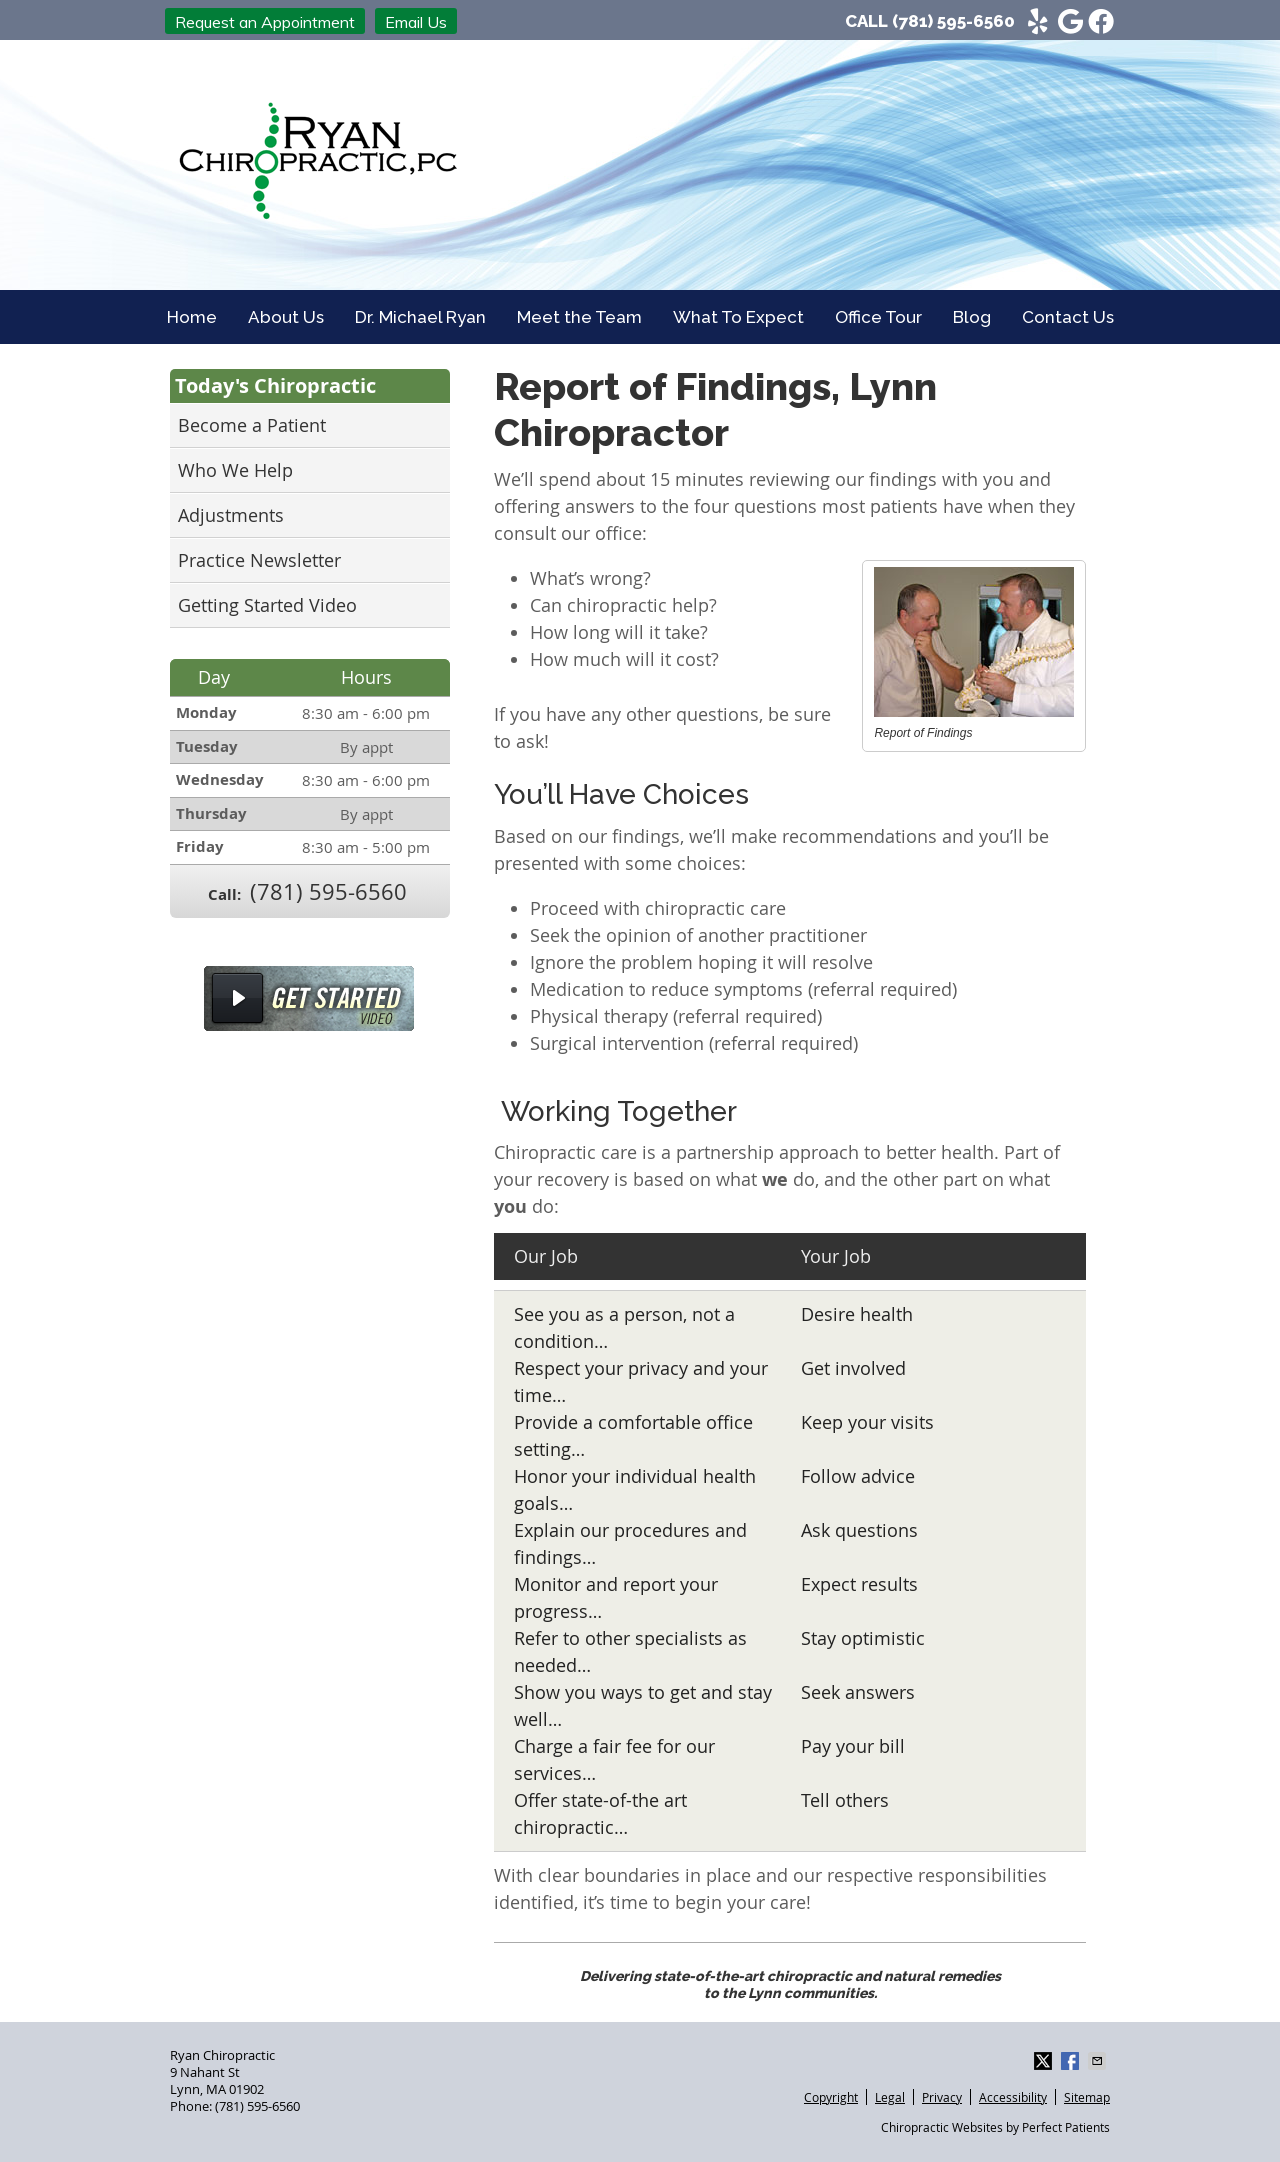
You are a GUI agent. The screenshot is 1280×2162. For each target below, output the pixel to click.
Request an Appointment (265, 22)
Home (192, 317)
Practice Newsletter (259, 560)
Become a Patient (252, 425)
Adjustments (231, 515)
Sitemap (1087, 2097)
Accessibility (1013, 2097)
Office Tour (878, 317)
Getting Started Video (267, 605)
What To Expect (738, 317)
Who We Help (235, 470)
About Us (286, 317)
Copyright (831, 2097)
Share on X (1045, 2061)
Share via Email (1099, 2061)
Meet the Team (579, 317)
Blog (972, 317)
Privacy (942, 2097)
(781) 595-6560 (953, 21)
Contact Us (1068, 317)
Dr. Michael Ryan (420, 317)
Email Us (416, 22)
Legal (890, 2097)
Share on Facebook (1072, 2061)
